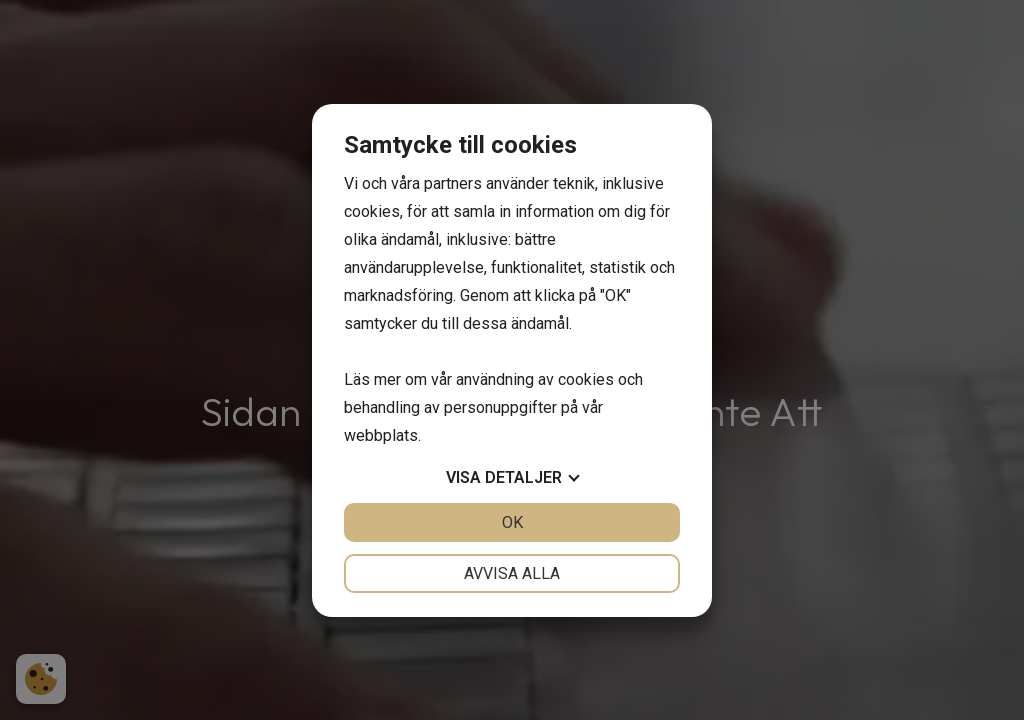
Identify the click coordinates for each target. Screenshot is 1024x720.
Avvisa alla (512, 573)
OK (512, 522)
